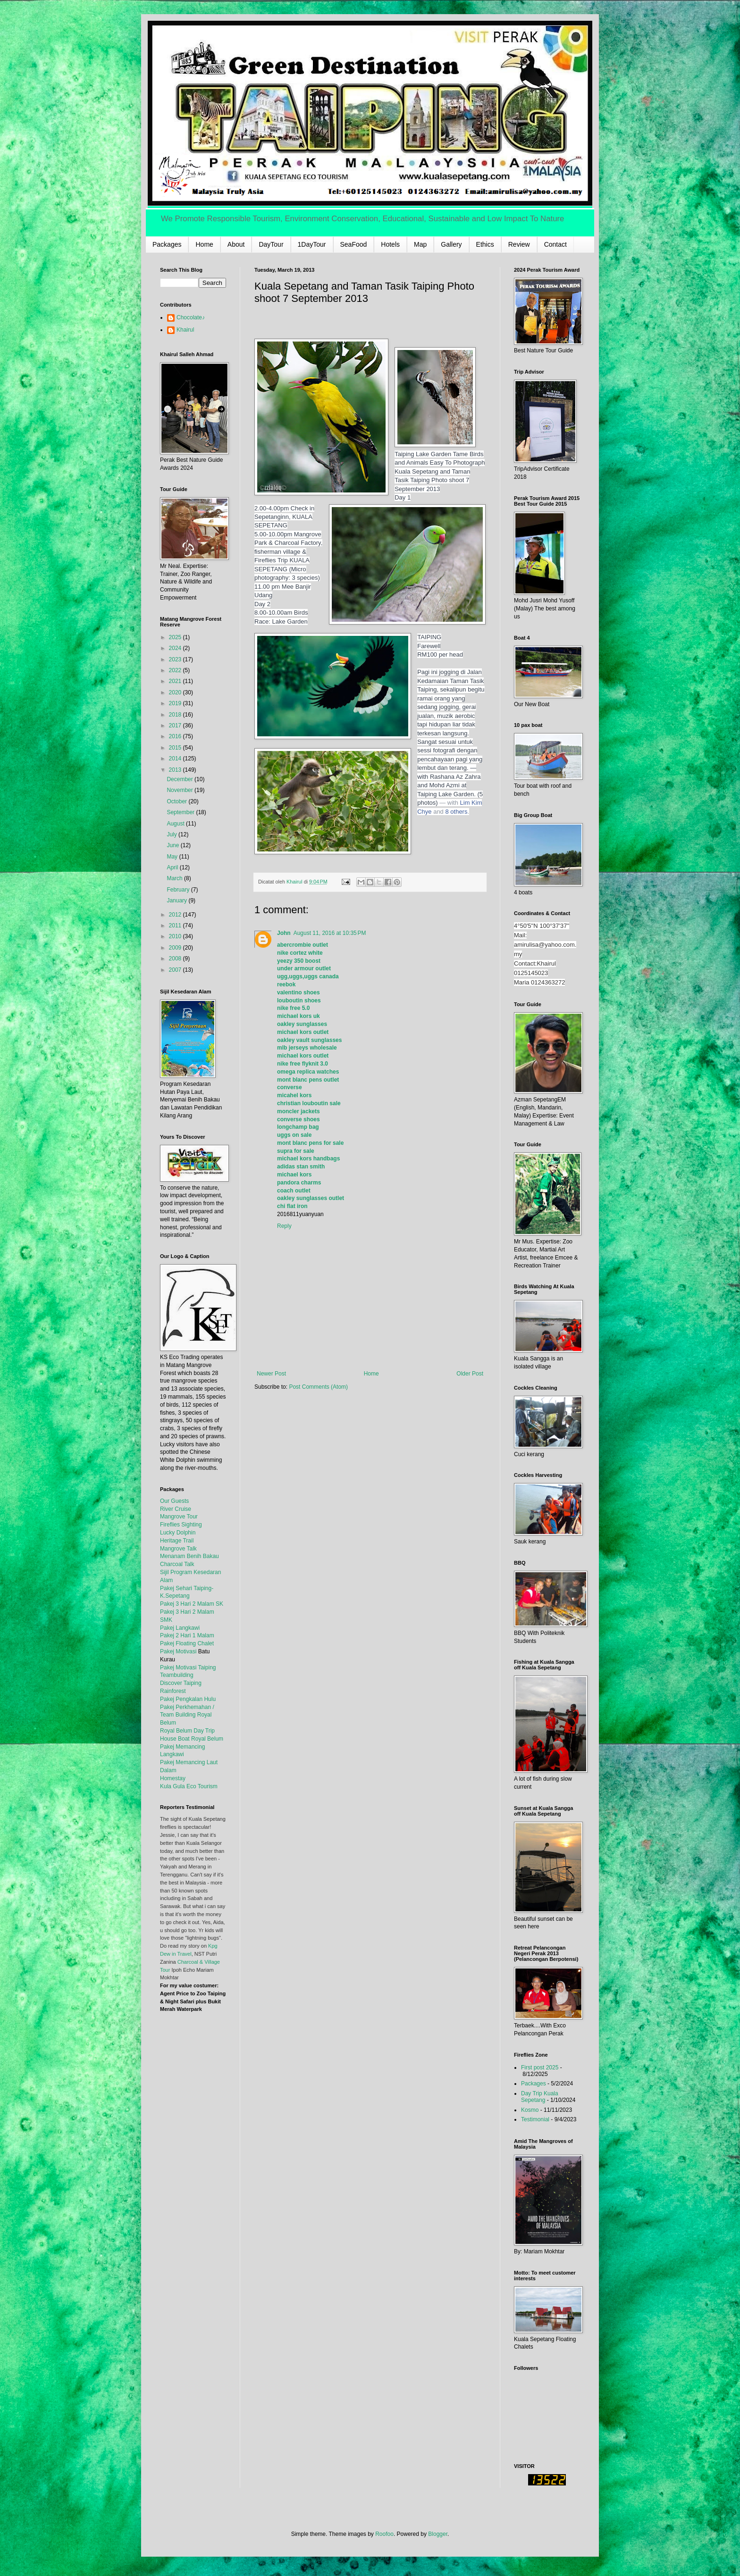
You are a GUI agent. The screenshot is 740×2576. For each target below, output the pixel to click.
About (236, 244)
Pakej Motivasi (178, 1651)
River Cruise (175, 1509)
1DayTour (312, 244)
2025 (176, 637)
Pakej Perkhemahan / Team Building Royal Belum (187, 1715)
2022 (176, 670)
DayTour (271, 244)
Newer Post (271, 1373)
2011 (176, 925)
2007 (176, 970)
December (180, 779)
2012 (176, 914)
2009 (176, 947)
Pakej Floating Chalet (187, 1643)
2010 (176, 936)
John (284, 933)
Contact (555, 244)
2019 (176, 703)
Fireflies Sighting (181, 1524)
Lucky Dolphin (177, 1532)
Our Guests (174, 1501)
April (173, 867)
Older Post (469, 1373)
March (175, 878)
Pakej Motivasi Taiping (188, 1667)
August (176, 823)
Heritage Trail (176, 1540)
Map (420, 244)
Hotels (390, 244)
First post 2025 (539, 2067)
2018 (176, 714)
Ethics (485, 244)
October (177, 801)
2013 (176, 770)
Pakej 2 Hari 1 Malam (187, 1635)
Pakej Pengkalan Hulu (188, 1699)
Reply (284, 1226)
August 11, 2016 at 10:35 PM (330, 933)
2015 (176, 747)
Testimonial (535, 2119)
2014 (176, 758)
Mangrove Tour (179, 1516)
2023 (176, 659)
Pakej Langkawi (180, 1628)
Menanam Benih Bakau (189, 1556)
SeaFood (353, 244)
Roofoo (384, 2534)
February (179, 889)
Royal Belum (207, 1738)
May (173, 856)
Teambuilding (176, 1675)
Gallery (451, 244)
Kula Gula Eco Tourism (189, 1786)
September (181, 812)
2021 (176, 681)
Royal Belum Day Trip (187, 1730)
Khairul (185, 329)
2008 (176, 958)
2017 (176, 725)
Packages (166, 244)
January (177, 900)
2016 (176, 736)
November (180, 790)
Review (519, 244)
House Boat (175, 1738)
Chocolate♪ (191, 317)
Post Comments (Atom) (318, 1387)
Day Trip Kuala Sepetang (539, 2096)
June (173, 845)
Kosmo (529, 2110)
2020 (176, 692)
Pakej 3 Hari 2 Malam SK (191, 1604)
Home (204, 244)
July (172, 834)
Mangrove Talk (178, 1548)
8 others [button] (456, 811)
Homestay (172, 1778)
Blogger (437, 2534)
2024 (176, 648)
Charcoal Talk (177, 1564)
